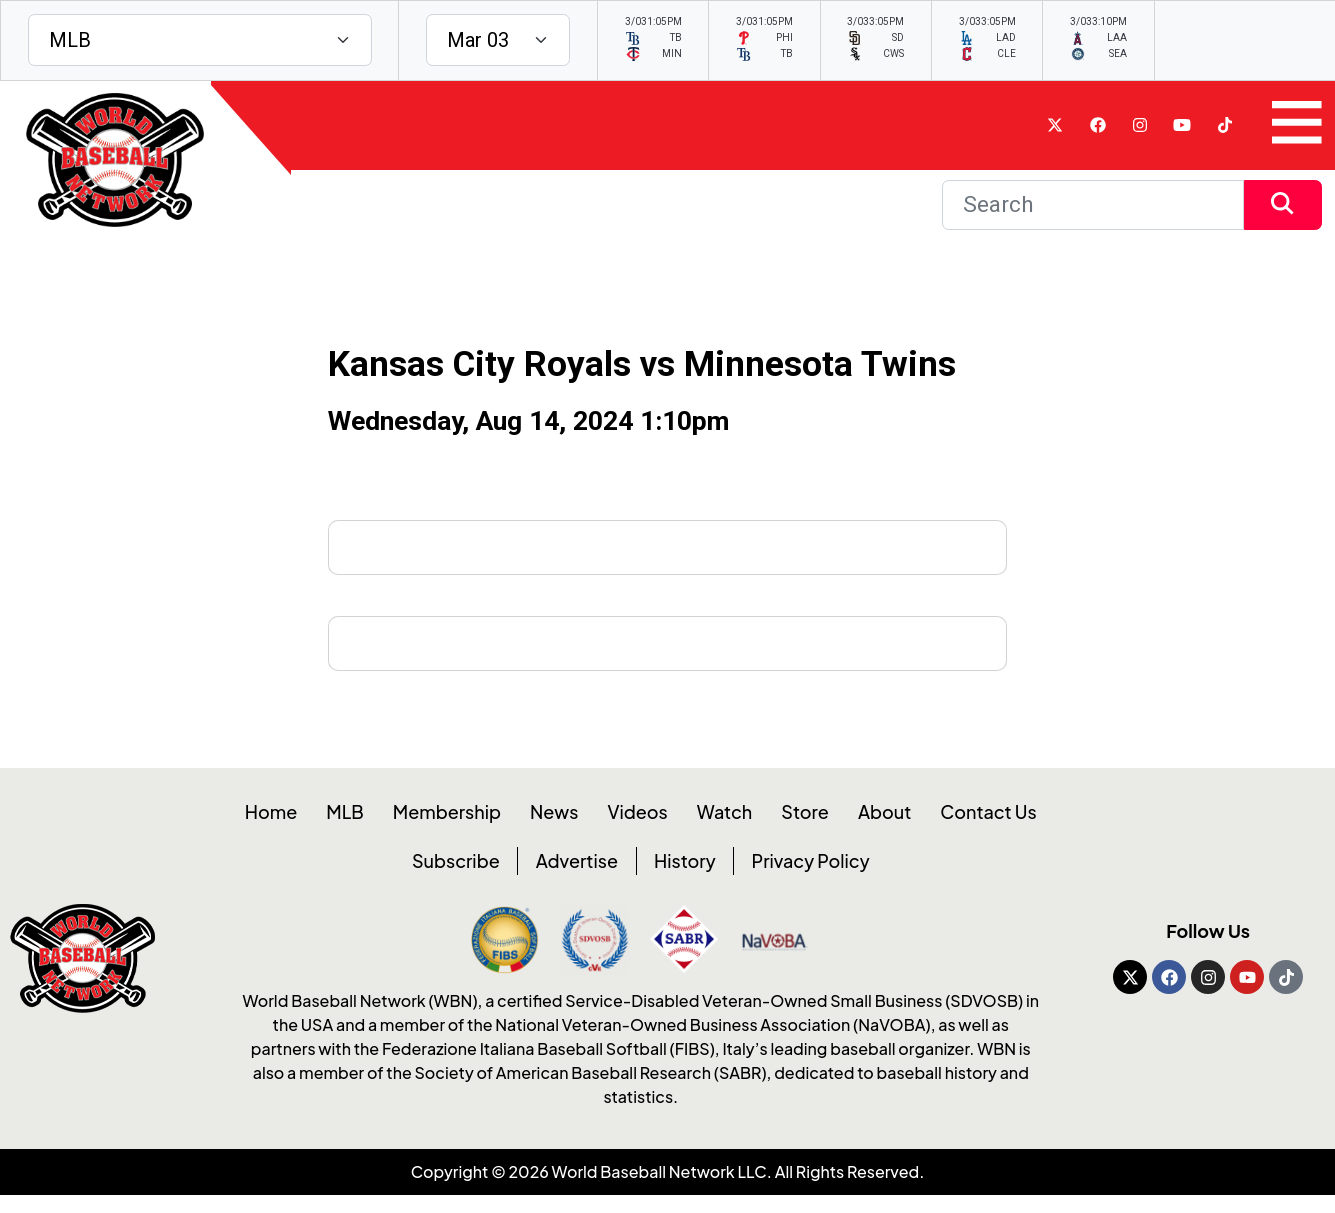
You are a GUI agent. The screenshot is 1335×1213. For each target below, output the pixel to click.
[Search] (1093, 206)
